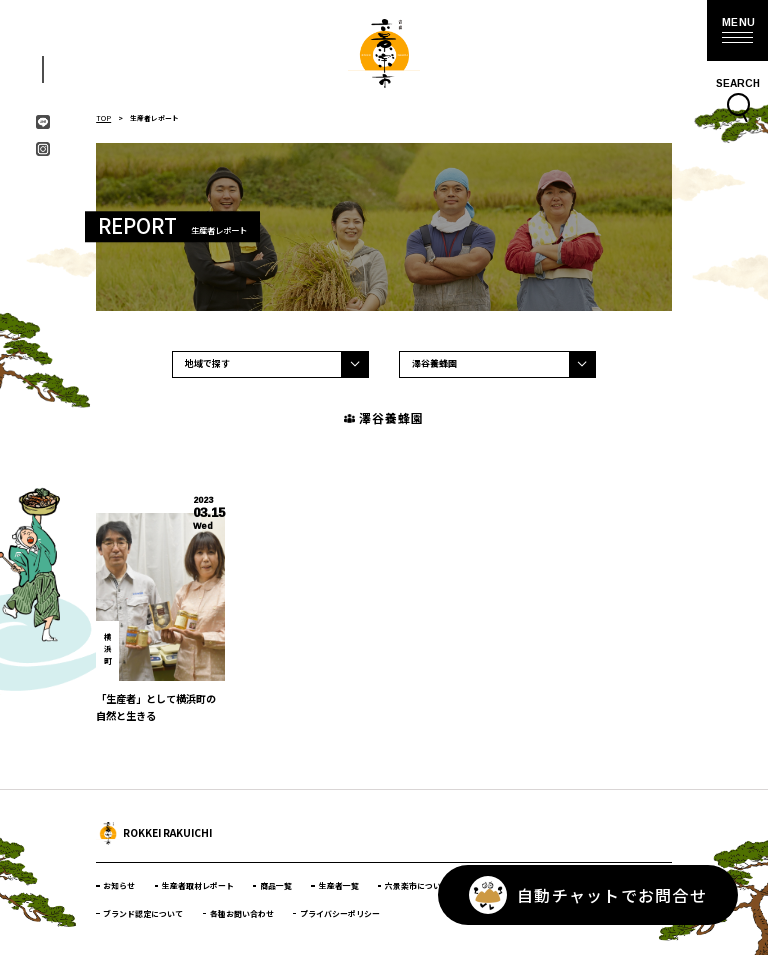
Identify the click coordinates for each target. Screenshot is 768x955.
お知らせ (119, 885)
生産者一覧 (339, 885)
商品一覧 (276, 885)
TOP (103, 118)
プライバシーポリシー (340, 913)
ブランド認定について (143, 913)
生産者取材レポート (198, 885)
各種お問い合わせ (242, 913)
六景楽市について (417, 885)
